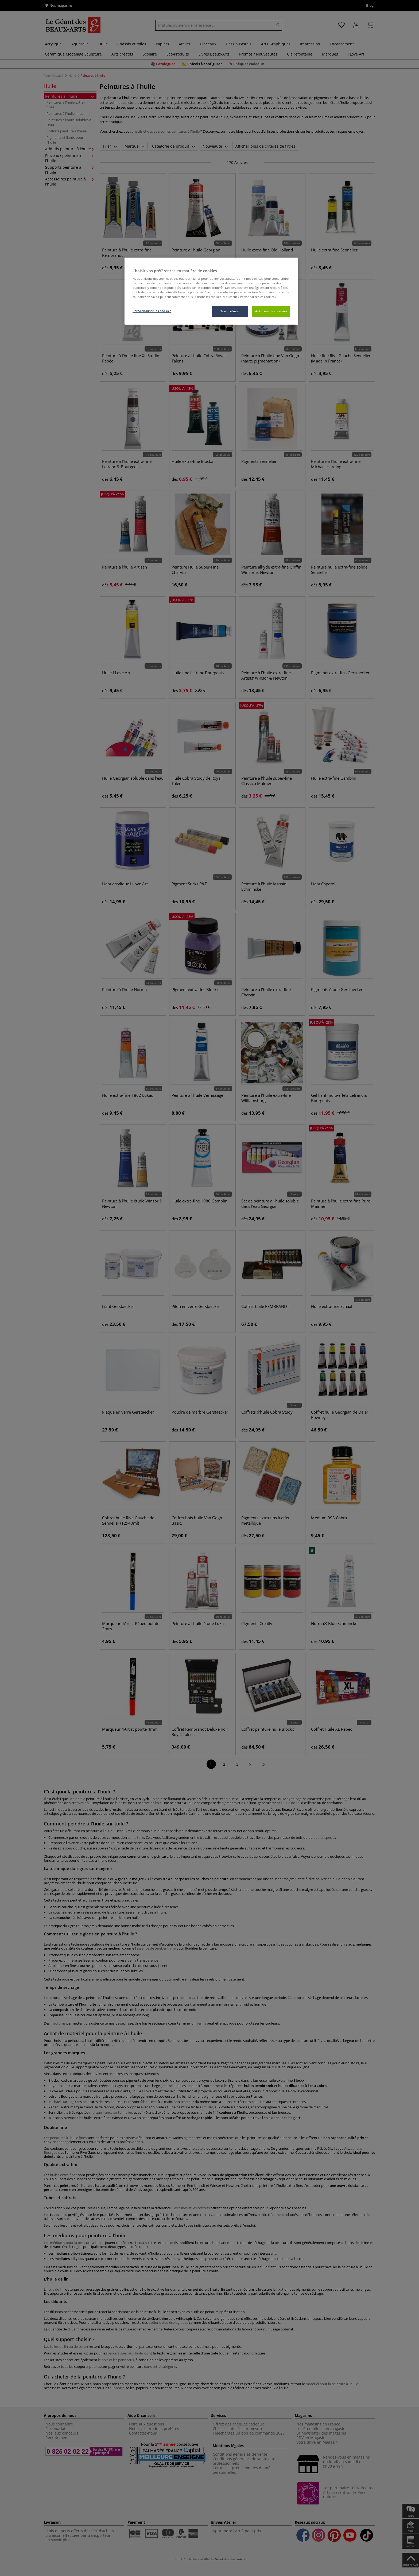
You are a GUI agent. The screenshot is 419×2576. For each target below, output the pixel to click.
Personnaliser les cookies (152, 311)
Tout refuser (230, 311)
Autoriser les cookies (271, 311)
